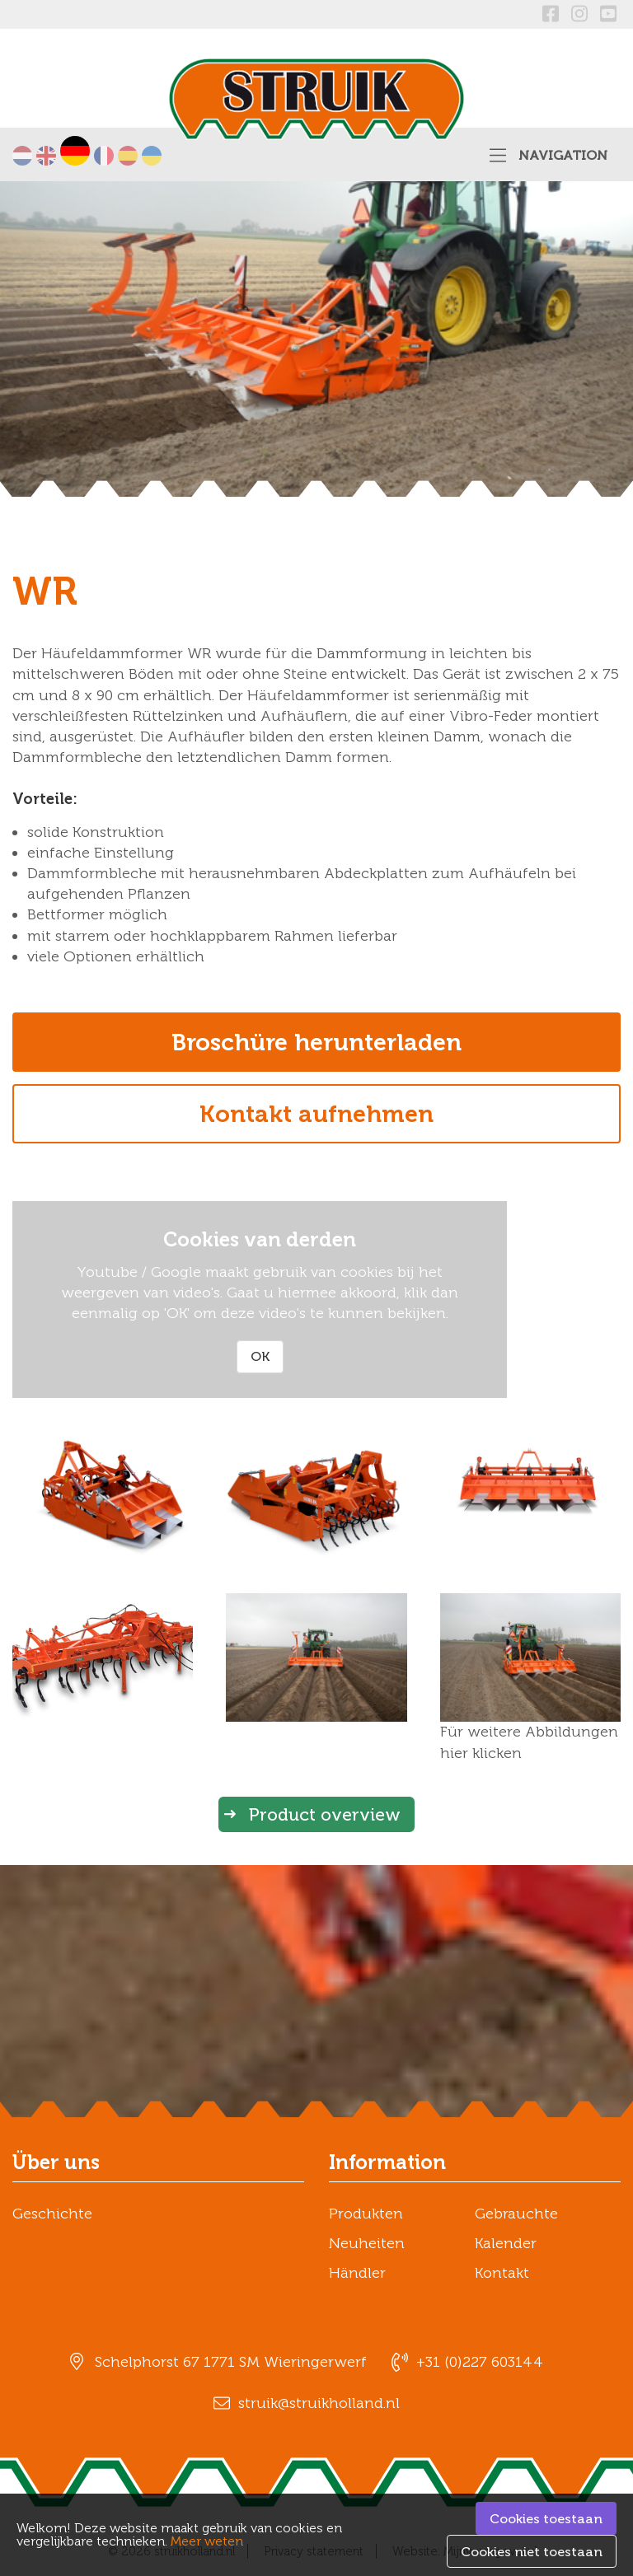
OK (260, 1356)
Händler (357, 2273)
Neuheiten (367, 2243)
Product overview (325, 1814)
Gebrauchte (516, 2213)
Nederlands (22, 156)
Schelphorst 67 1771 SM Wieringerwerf (231, 2362)
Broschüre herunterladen (316, 1042)
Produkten (366, 2213)
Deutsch (75, 151)
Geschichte (52, 2213)
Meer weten (207, 2541)
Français (104, 156)
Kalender (506, 2243)
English (46, 156)
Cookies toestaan (546, 2519)
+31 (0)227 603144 (479, 2362)
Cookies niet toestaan (532, 2552)
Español (128, 156)
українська (152, 156)
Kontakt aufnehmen (316, 1114)
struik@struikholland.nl (319, 2403)
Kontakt (502, 2273)
